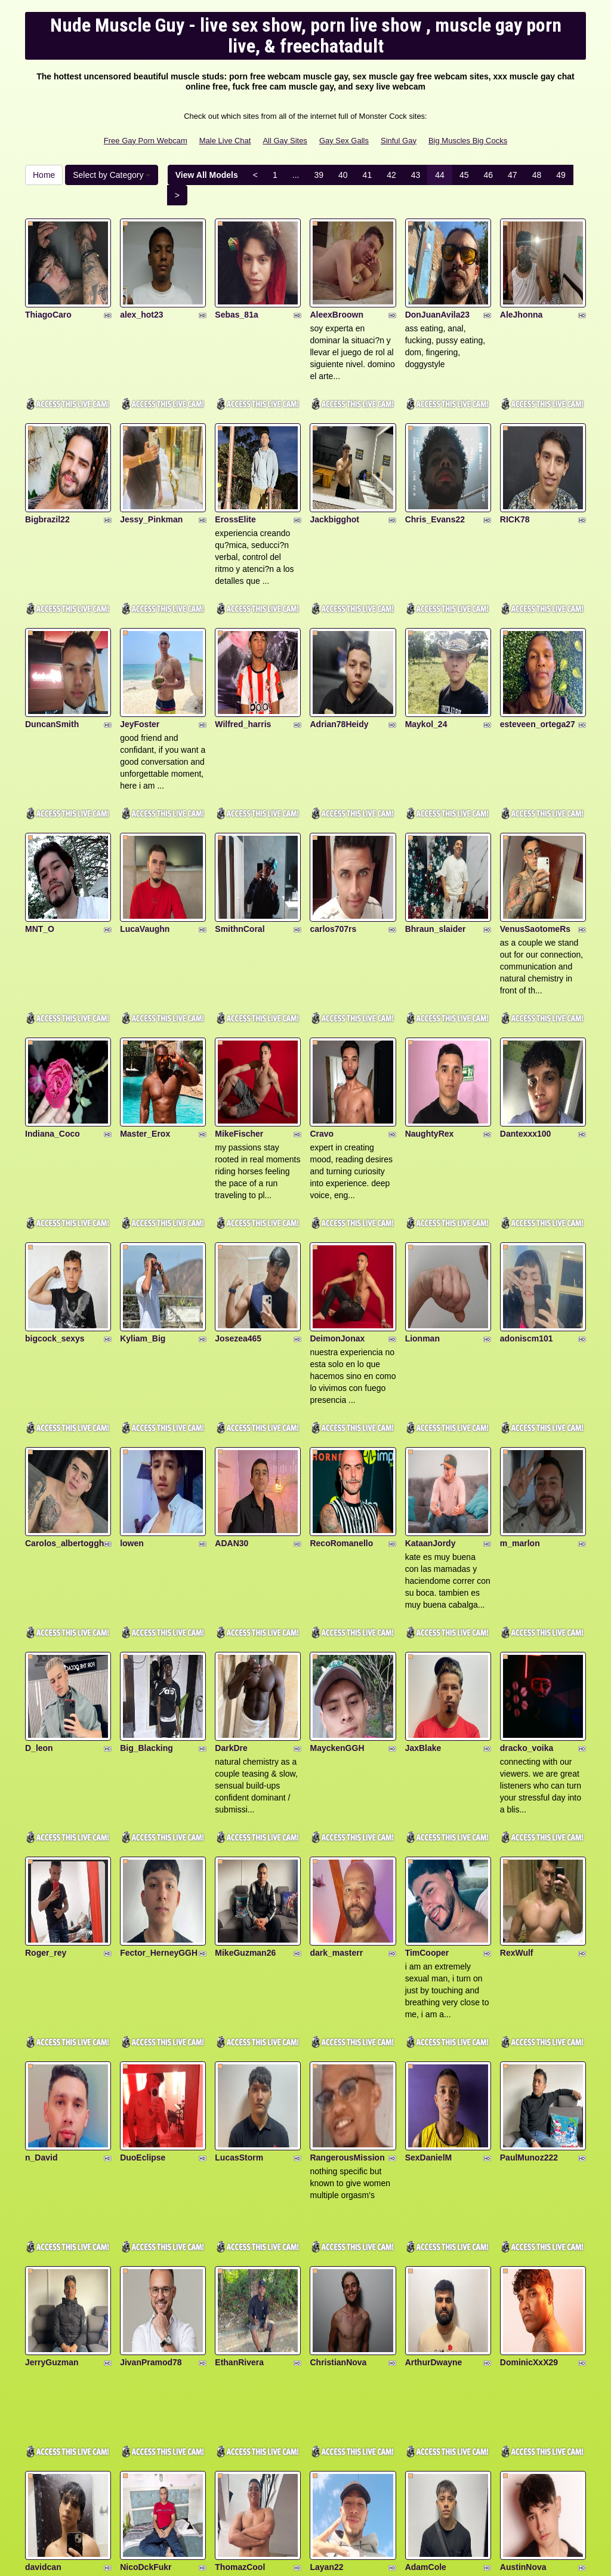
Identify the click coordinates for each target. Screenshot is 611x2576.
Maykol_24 (426, 653)
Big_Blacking (146, 1560)
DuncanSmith (52, 653)
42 (391, 175)
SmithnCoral (239, 834)
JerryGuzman (51, 2103)
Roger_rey (45, 1741)
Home (44, 175)
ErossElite (235, 472)
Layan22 (326, 2284)
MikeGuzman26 (245, 1741)
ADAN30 (231, 1378)
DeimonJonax (337, 1197)
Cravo (322, 1016)
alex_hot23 (141, 291)
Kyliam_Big (142, 1197)
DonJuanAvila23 (437, 291)
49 (561, 175)
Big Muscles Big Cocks (467, 140)
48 (537, 175)
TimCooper (427, 1741)
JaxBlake (423, 1560)
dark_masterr (336, 1741)
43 (416, 175)
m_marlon (520, 1378)
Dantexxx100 (525, 1016)
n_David (41, 1922)
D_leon (39, 1560)
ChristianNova (338, 2103)
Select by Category (111, 175)
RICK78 (515, 472)
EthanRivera (239, 2103)
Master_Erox (145, 1016)
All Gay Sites (285, 140)
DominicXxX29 (529, 2103)
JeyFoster (139, 653)
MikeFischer (239, 1016)
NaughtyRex (429, 1016)
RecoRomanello (341, 1378)
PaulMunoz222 (529, 1922)
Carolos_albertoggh (64, 1378)
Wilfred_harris (243, 653)
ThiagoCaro (48, 291)
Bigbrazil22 (47, 472)
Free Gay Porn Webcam (145, 140)
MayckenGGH (337, 1560)
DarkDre (231, 1560)
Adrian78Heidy (339, 653)
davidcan (43, 2284)
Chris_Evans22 (435, 472)
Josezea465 (238, 1197)
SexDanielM (428, 1922)
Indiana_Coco (52, 1016)
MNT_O (39, 834)
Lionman (422, 1197)
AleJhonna (521, 291)
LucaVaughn (144, 834)
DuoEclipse (142, 1922)
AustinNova (523, 2284)
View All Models (206, 175)
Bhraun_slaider (435, 834)
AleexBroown (336, 291)
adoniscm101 (526, 1197)
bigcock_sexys (55, 1197)
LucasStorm (239, 1922)
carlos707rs (333, 834)
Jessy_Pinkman (151, 472)
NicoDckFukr (145, 2284)
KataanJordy (430, 1378)
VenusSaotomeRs (535, 834)
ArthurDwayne (433, 2103)
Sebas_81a (236, 291)
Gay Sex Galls (344, 140)
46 (488, 175)
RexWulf (516, 1741)
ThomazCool (240, 2284)
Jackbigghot (334, 472)
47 (512, 175)
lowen (132, 1378)
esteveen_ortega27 (537, 653)
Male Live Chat (225, 140)
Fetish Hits (349, 2559)
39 (318, 175)
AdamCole (425, 2284)
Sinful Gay (398, 140)
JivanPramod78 (151, 2103)
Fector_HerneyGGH (159, 1741)
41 (367, 175)
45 (464, 175)
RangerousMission (347, 1922)
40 (343, 175)
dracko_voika (527, 1560)
